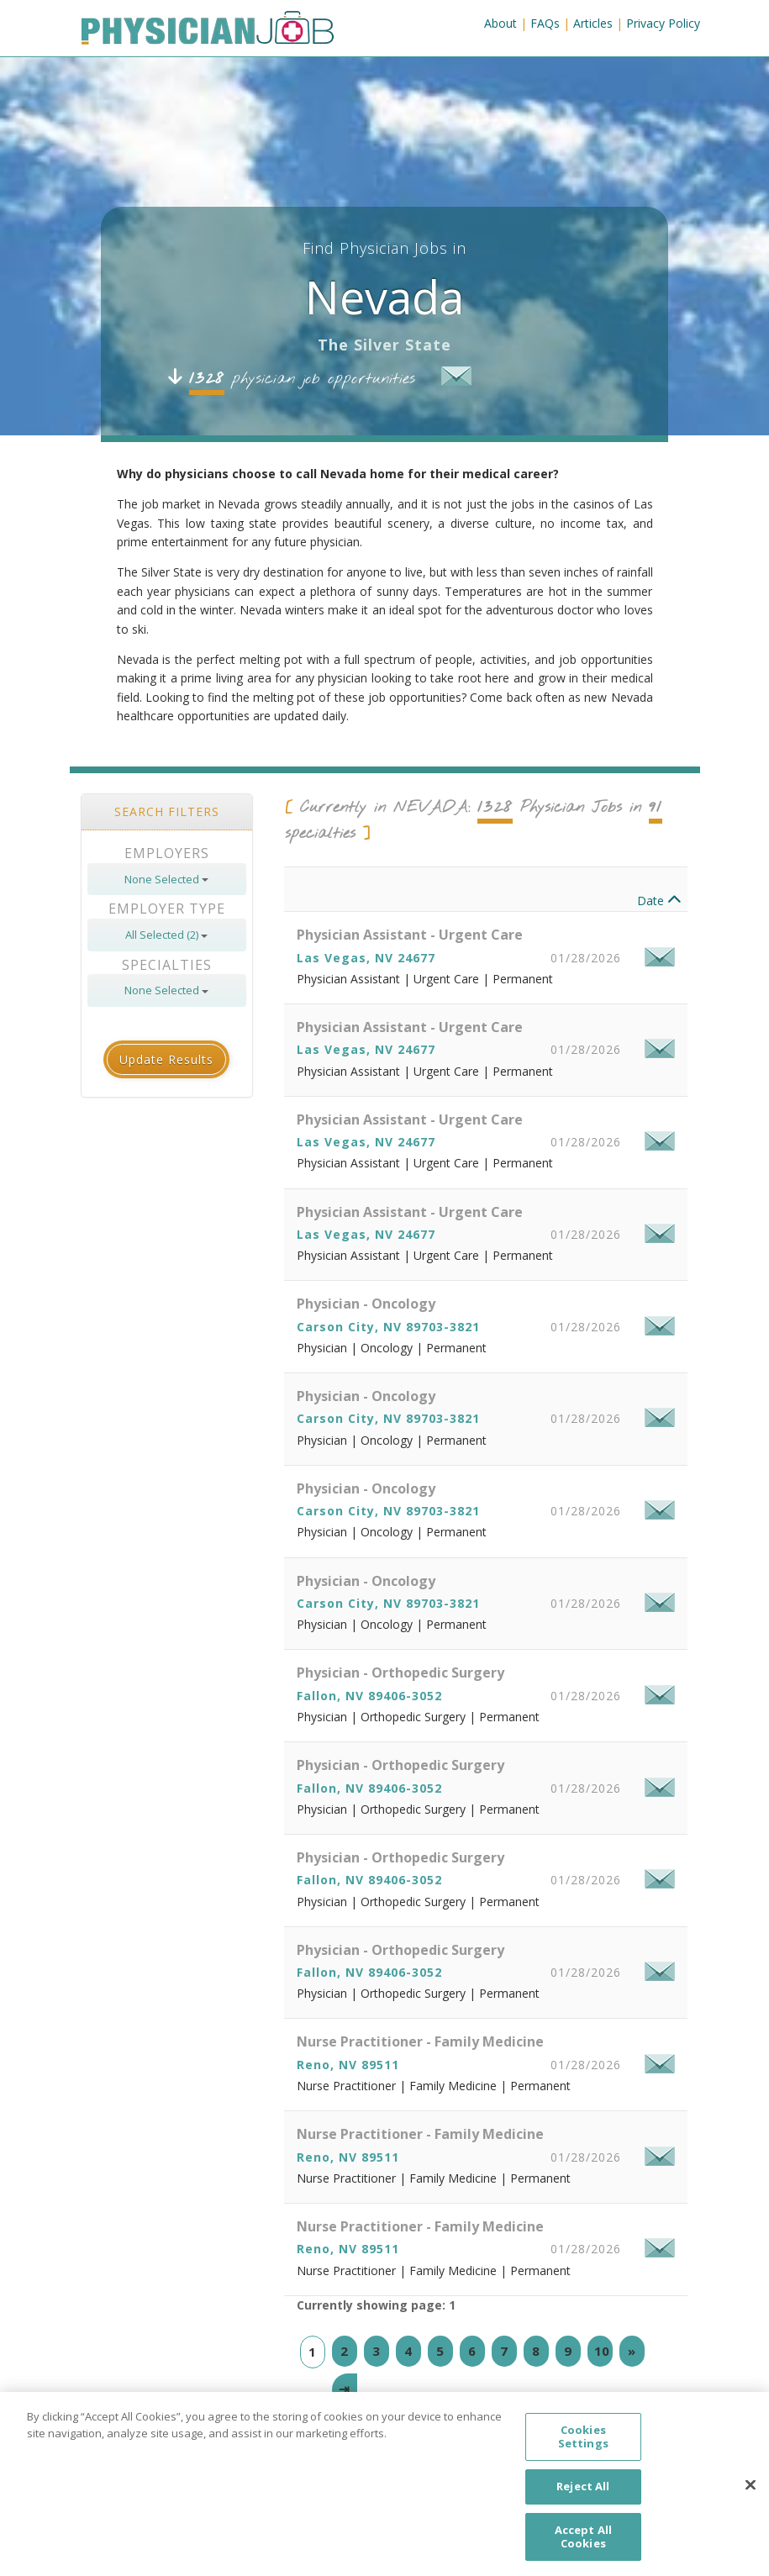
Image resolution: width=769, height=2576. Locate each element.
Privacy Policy (663, 23)
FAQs (545, 23)
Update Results (166, 1059)
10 (601, 2350)
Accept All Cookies (583, 2550)
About (500, 23)
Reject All (582, 2499)
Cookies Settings (583, 2450)
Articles (593, 23)
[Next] (632, 2351)
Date (659, 901)
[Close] (750, 2497)
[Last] (344, 2389)
